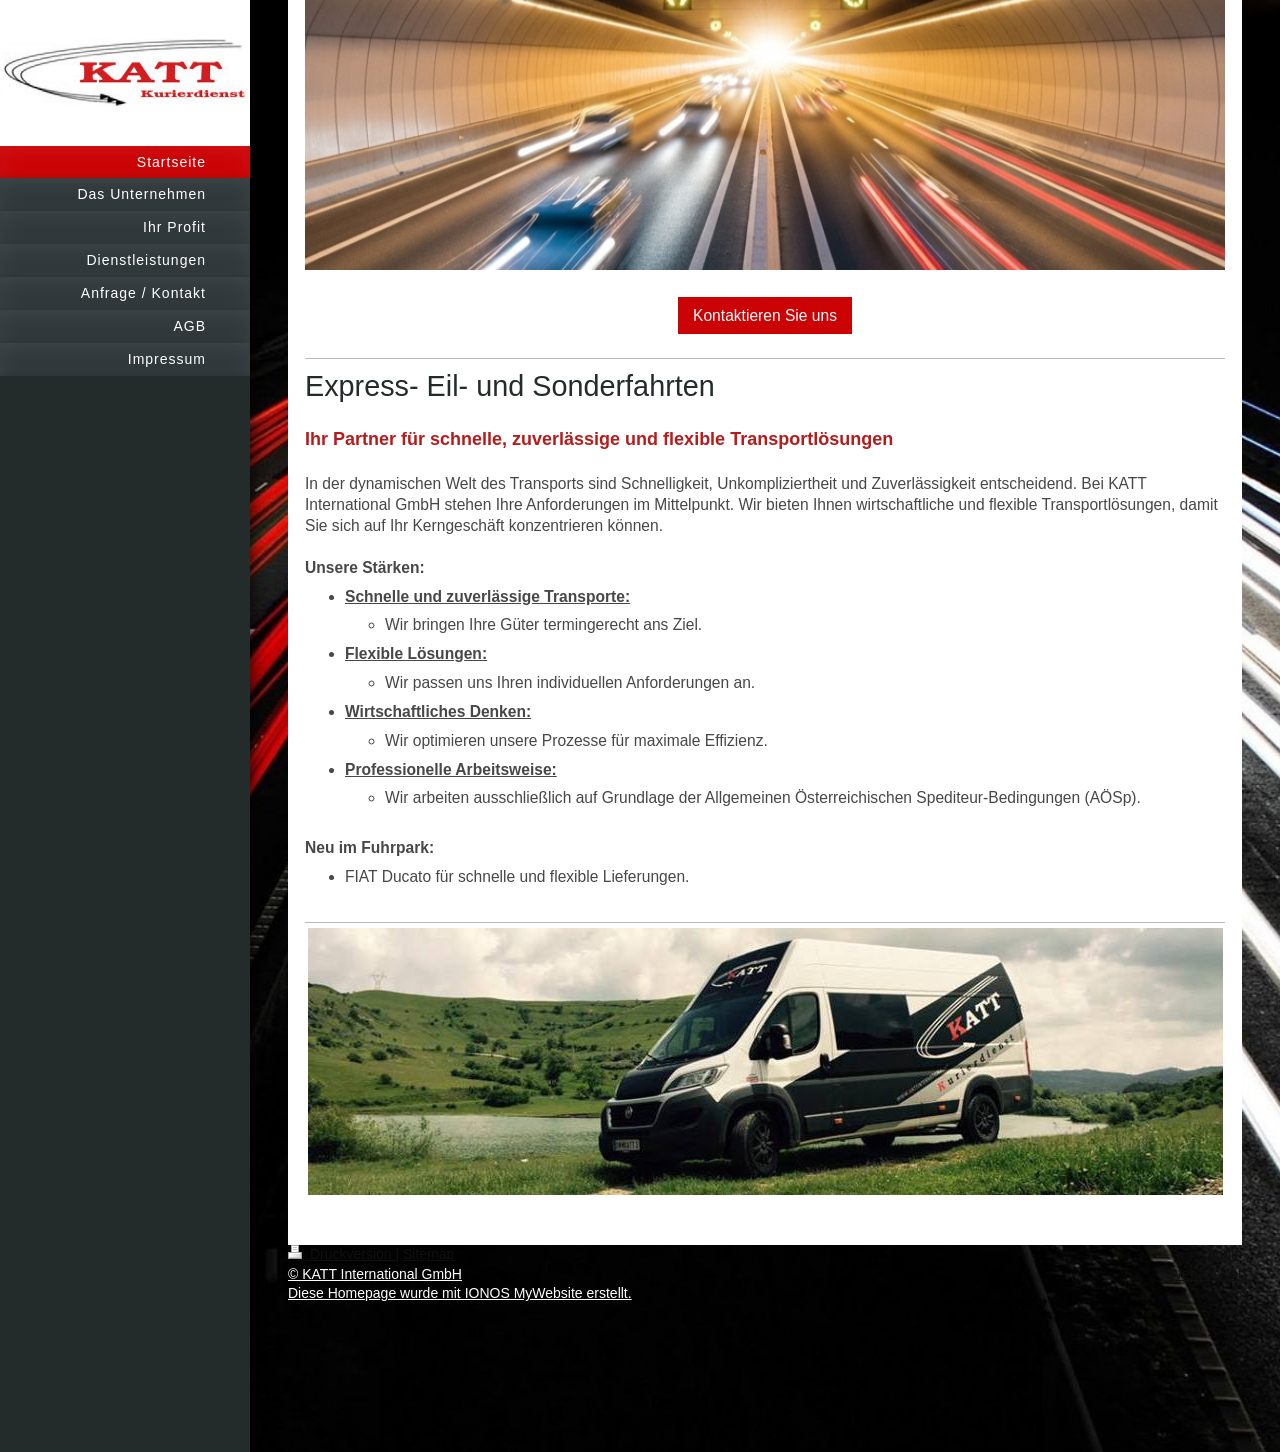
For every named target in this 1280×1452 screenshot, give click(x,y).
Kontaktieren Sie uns (765, 315)
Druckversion (341, 1254)
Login (1225, 1254)
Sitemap (428, 1254)
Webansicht (1205, 1274)
